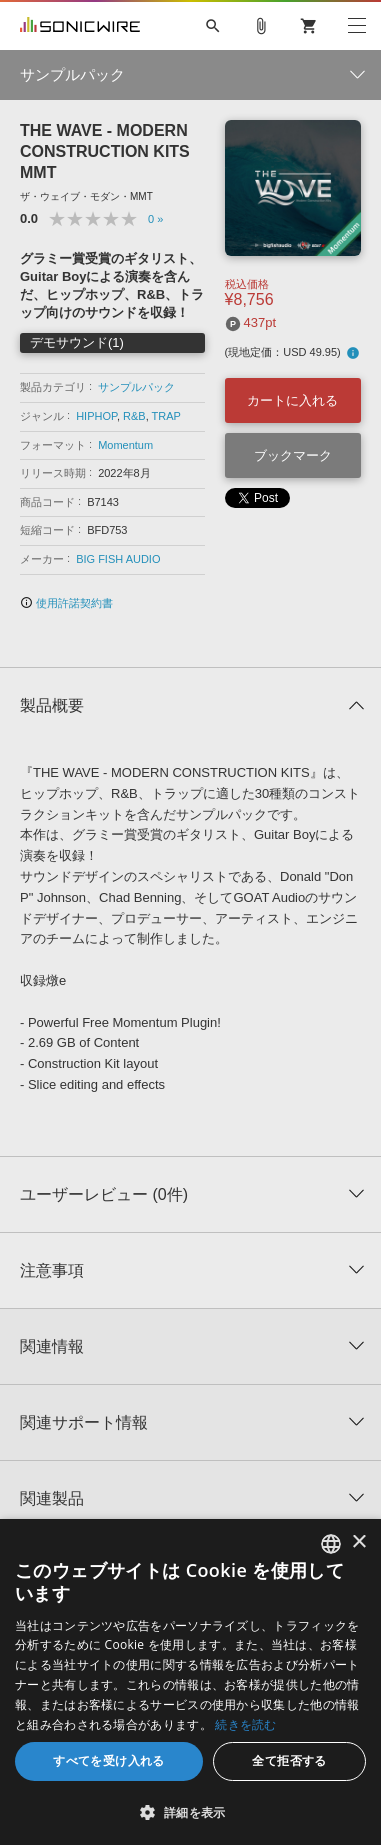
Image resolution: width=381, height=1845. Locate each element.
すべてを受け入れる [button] (109, 1760)
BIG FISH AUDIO (118, 559)
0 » (155, 219)
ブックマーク (293, 455)
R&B (134, 416)
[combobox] (331, 1544)
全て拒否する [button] (289, 1760)
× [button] (358, 1542)
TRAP (166, 416)
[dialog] (190, 1682)
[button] (190, 1812)
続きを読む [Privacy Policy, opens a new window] (246, 1724)
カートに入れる (292, 400)
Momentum (125, 445)
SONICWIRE (80, 26)
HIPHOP (96, 416)
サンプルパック (136, 387)
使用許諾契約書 (66, 603)
